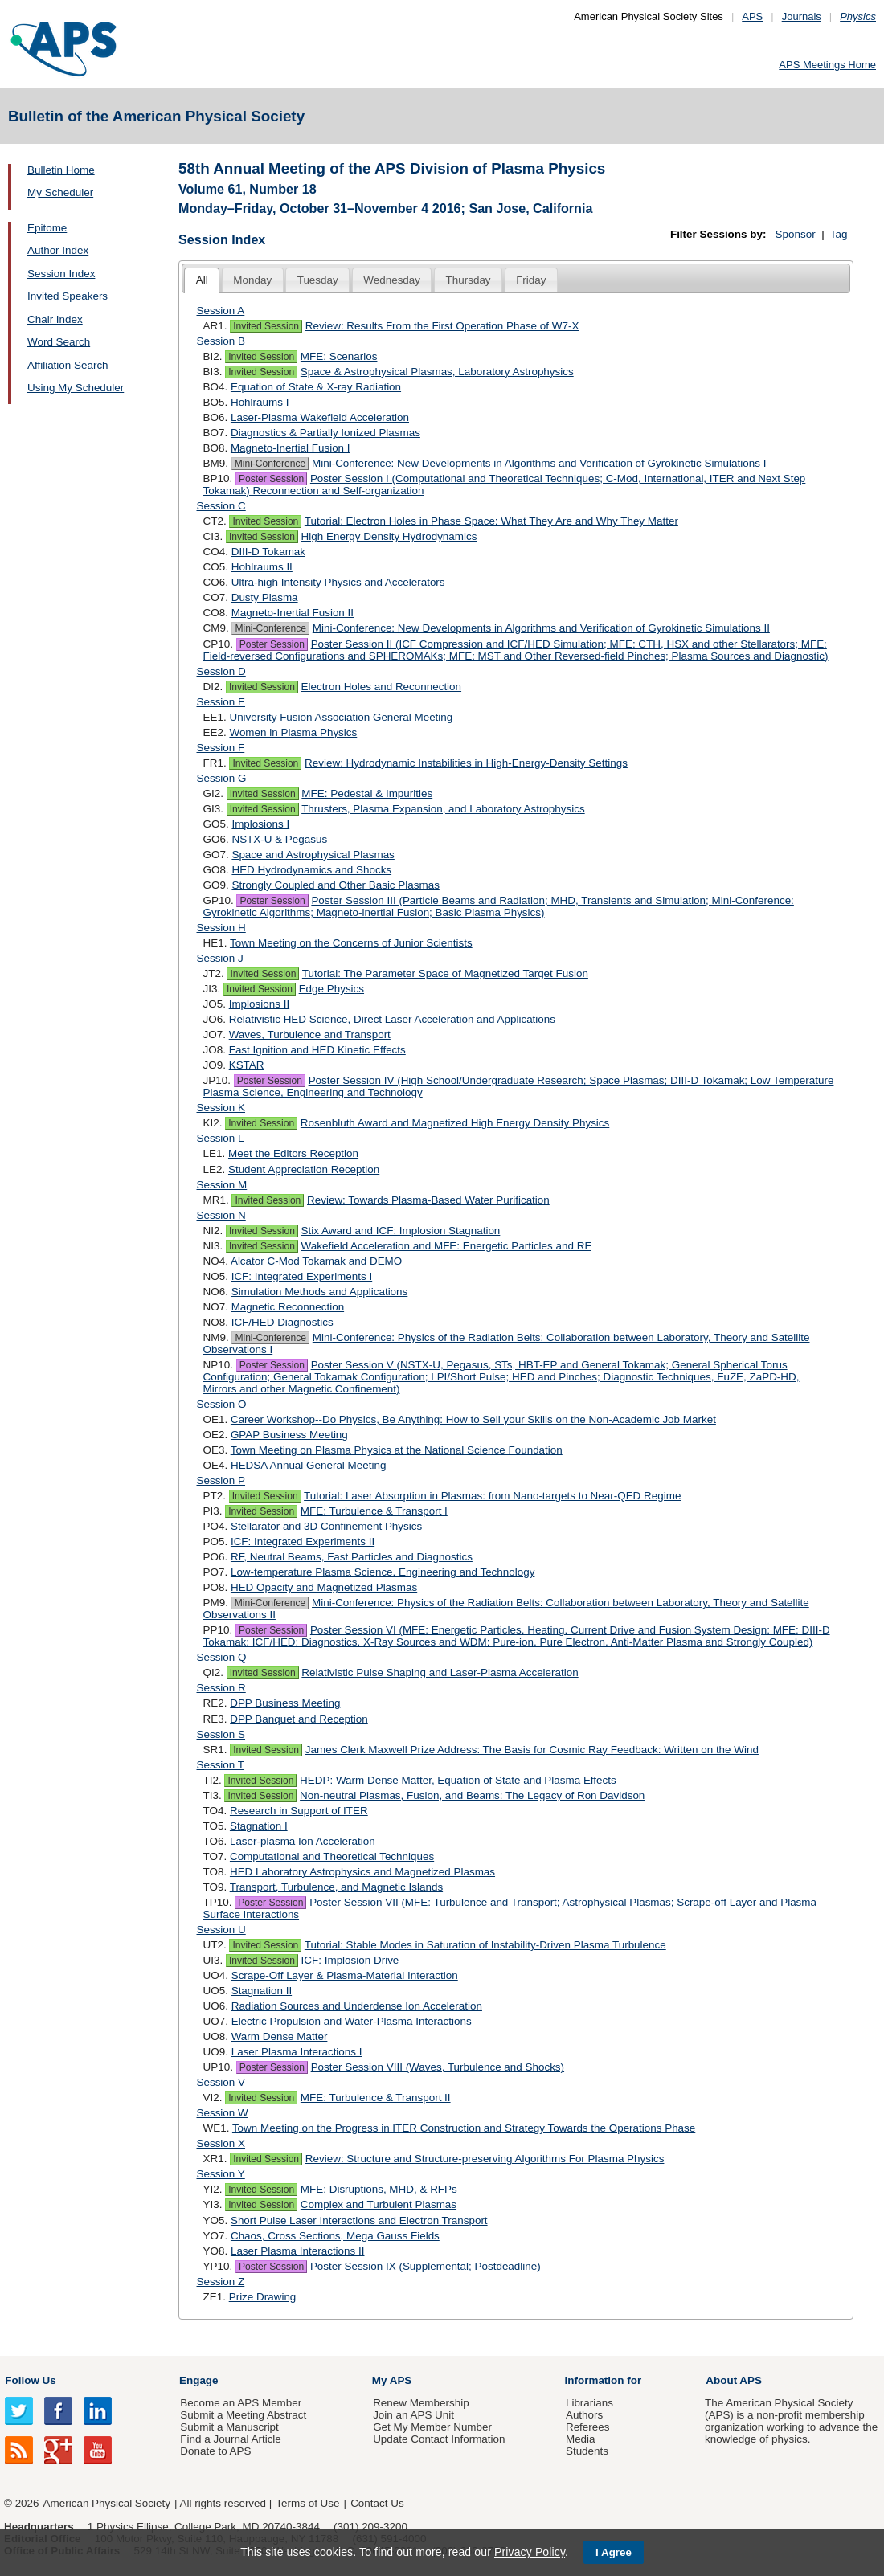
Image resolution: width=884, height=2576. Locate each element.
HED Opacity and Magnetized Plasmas (324, 1587)
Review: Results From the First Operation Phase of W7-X (442, 326)
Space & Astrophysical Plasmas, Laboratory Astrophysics (437, 372)
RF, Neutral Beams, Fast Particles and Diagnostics (352, 1557)
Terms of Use (307, 2503)
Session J (220, 958)
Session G (222, 778)
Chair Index (55, 319)
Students (587, 2451)
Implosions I (260, 824)
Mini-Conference (270, 463)
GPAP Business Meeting (289, 1435)
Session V (221, 2082)
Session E (221, 702)
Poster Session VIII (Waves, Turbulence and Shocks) (437, 2067)
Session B (221, 341)
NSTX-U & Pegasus (279, 839)
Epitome (47, 228)
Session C (221, 506)
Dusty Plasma (264, 597)
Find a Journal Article (230, 2439)
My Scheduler (60, 192)
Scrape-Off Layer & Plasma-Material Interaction (344, 1975)
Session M (222, 1185)
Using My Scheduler (75, 388)
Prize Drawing (263, 2297)
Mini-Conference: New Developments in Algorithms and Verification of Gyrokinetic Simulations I (539, 463)
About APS (734, 2380)
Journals (801, 16)
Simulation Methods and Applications (319, 1292)
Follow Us (30, 2380)
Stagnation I (259, 1826)
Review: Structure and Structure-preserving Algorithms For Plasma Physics (485, 2159)
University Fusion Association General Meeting (340, 717)
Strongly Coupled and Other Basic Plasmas (335, 885)
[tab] (201, 281)
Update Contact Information (439, 2439)
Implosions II (259, 1004)
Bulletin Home (61, 170)
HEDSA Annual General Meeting (308, 1465)
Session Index (61, 274)
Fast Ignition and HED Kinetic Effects (317, 1050)
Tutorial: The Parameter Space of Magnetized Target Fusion (445, 973)
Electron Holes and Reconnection (381, 687)
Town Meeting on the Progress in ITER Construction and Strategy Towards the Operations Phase (463, 2128)
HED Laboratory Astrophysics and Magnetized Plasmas (362, 1872)
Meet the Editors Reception (293, 1153)
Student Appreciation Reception (303, 1169)
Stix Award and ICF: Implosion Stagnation (401, 1231)
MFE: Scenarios (339, 356)
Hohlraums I (260, 402)
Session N (221, 1215)
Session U (221, 1930)
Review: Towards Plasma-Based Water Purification (428, 1200)
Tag (839, 234)
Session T (221, 1765)
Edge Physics (331, 989)
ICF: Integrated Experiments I (302, 1276)
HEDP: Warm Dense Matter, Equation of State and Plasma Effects (458, 1780)
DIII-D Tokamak (268, 552)
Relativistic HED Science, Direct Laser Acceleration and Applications (392, 1019)
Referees (588, 2427)
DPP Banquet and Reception (299, 1719)
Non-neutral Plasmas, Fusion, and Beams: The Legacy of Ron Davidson (472, 1795)
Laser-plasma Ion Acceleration (302, 1841)
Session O (222, 1404)
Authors (584, 2415)
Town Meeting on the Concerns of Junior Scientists (351, 943)
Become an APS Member (240, 2403)
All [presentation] (202, 280)
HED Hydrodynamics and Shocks (311, 870)
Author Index (57, 250)
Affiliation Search (67, 365)
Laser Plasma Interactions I (296, 2052)
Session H (221, 928)
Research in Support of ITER (299, 1811)
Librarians (589, 2403)
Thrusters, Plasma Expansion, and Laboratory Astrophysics (443, 809)
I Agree (613, 2552)
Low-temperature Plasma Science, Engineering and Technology (382, 1572)
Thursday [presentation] (468, 280)
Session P (221, 1480)
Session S (221, 1734)
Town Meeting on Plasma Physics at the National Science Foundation (397, 1450)
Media (580, 2439)
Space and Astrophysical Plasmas (312, 854)
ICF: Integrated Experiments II (302, 1541)
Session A (221, 311)
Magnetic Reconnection (287, 1307)
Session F (221, 748)
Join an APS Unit (413, 2415)
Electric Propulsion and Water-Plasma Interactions (351, 2021)
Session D (221, 671)
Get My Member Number (432, 2427)
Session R (221, 1688)
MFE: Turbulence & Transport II (376, 2097)
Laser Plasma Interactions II (298, 2251)
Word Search (58, 342)
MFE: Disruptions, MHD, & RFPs (379, 2189)
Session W (222, 2113)
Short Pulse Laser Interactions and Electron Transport (359, 2220)
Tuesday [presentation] (317, 280)
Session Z (221, 2281)
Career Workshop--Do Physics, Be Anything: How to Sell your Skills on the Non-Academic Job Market (473, 1419)
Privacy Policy (529, 2551)
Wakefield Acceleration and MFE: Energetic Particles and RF (446, 1246)
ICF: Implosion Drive (350, 1960)
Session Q (222, 1657)
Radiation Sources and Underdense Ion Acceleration (356, 2006)
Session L (220, 1138)
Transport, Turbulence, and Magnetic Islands (336, 1887)
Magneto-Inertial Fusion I (290, 448)
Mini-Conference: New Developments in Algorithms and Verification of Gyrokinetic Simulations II (541, 628)
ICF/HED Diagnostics (282, 1322)
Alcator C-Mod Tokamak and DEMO (316, 1261)
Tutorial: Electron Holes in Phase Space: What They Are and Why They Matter (491, 521)
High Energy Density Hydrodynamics (389, 536)
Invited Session (266, 326)
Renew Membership (421, 2403)
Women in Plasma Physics (293, 732)
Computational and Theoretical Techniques (332, 1856)
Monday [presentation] (252, 280)
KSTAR (246, 1065)
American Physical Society (106, 2503)
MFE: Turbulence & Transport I (374, 1511)
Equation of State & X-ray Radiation (316, 387)
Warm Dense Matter (279, 2036)
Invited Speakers (67, 296)
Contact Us (376, 2503)
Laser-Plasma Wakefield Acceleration (320, 417)
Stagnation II (261, 1991)
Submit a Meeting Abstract (243, 2415)
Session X (221, 2143)
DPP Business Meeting (285, 1703)
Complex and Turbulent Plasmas (378, 2204)
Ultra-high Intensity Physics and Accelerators (338, 582)
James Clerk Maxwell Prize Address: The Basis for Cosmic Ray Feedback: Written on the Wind (532, 1750)
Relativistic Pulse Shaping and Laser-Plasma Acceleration (439, 1672)
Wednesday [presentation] (391, 280)
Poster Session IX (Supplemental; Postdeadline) (425, 2266)
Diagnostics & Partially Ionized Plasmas (325, 433)
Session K (221, 1108)
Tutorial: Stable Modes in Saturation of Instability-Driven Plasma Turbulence (485, 1945)
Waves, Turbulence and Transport (310, 1034)
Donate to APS (215, 2451)
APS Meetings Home (827, 65)
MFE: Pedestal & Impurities (366, 793)
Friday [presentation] (531, 280)
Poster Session (271, 479)
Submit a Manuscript (229, 2427)
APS (752, 16)
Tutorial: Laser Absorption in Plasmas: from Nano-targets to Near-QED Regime (492, 1496)
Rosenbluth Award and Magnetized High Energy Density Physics (455, 1123)
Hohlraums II (262, 567)
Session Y (221, 2174)
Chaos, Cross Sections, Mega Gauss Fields (335, 2236)
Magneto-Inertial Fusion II (292, 613)
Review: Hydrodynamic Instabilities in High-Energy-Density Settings (466, 763)
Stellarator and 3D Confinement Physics (326, 1526)
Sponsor (796, 234)
